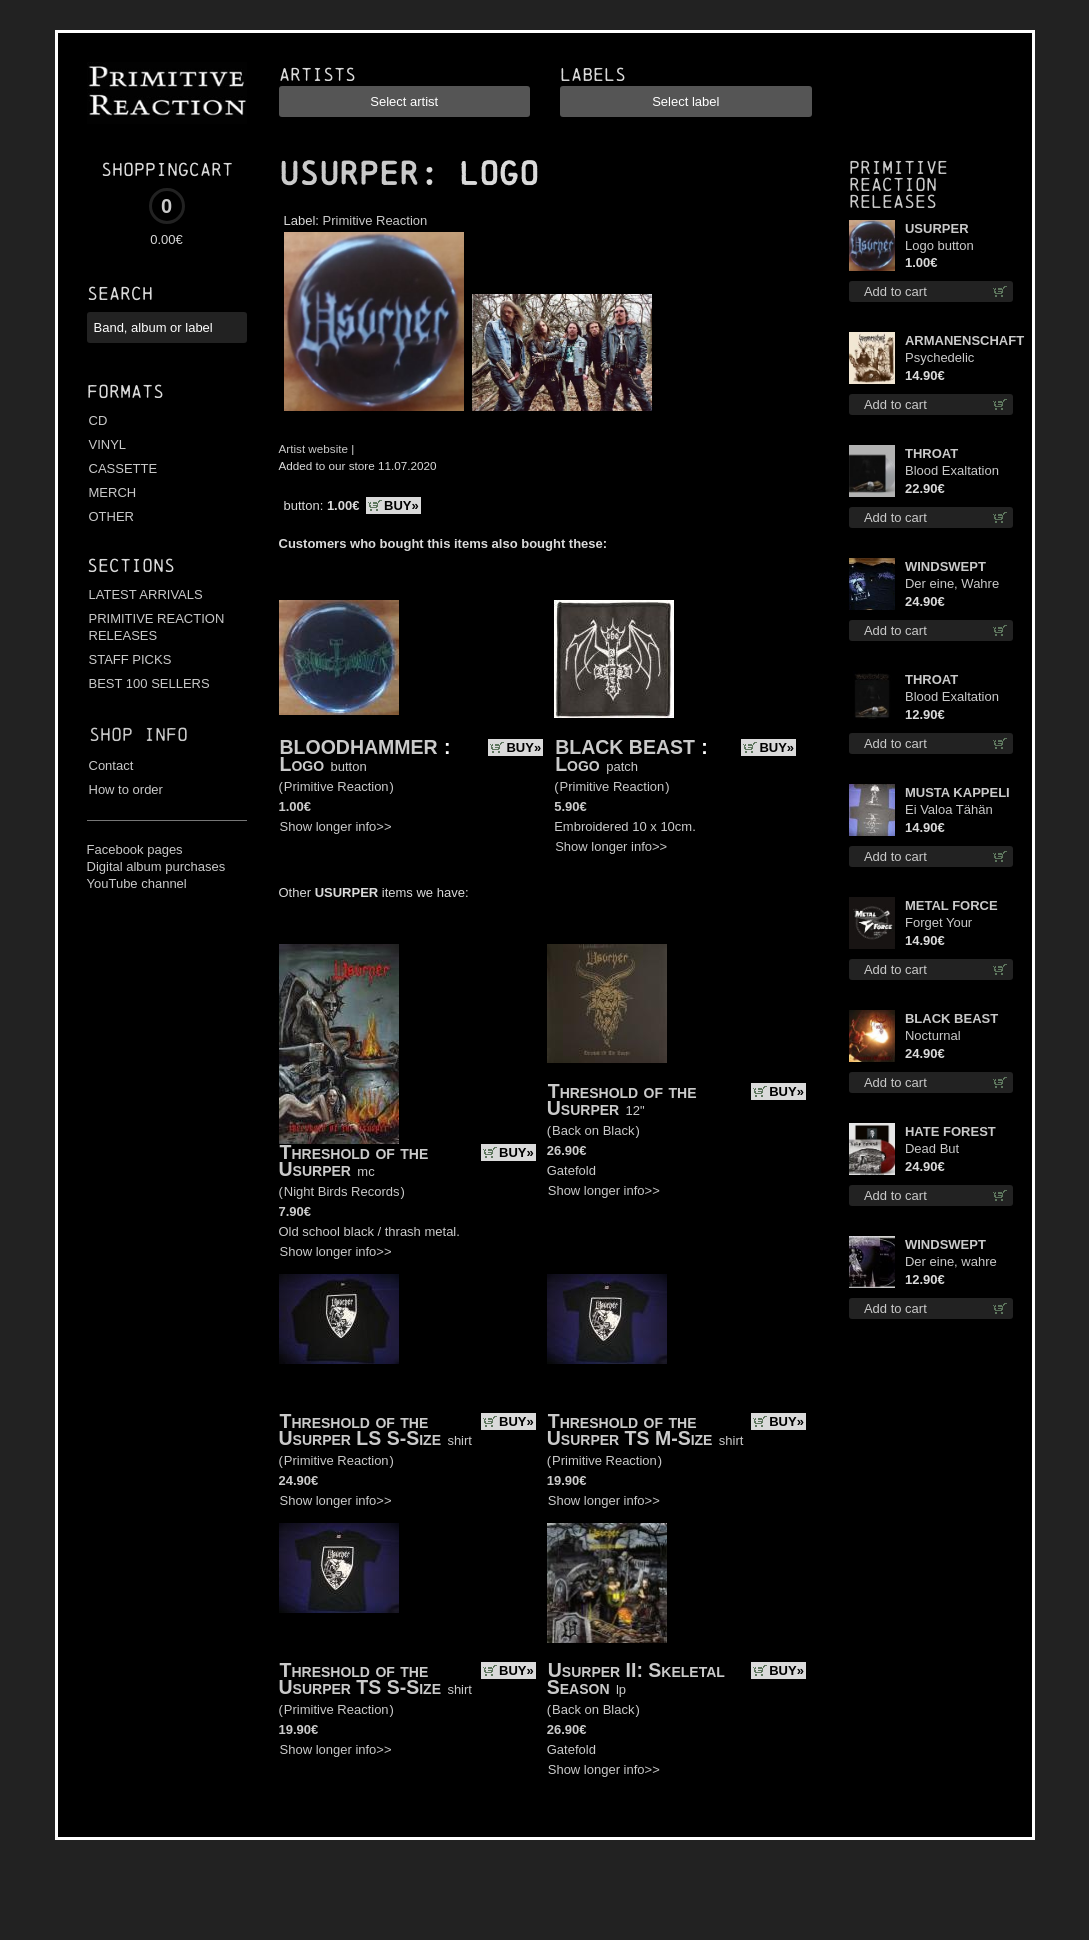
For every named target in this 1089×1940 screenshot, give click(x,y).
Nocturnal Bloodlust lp (938, 1036)
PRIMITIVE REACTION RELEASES (157, 627)
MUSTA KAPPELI (957, 792)
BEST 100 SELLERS (149, 683)
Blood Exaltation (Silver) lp (952, 471)
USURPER (349, 174)
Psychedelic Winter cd (939, 358)
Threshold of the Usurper (354, 1160)
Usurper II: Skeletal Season (636, 1678)
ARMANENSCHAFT (959, 340)
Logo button (939, 245)
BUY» (401, 505)
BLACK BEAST (625, 747)
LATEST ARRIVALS (146, 594)
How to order (126, 789)
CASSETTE (123, 468)
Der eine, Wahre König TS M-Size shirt (953, 584)
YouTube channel (137, 883)
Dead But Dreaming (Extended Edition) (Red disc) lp (958, 1149)
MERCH (113, 492)
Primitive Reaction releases (898, 184)
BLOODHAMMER (359, 747)
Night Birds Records (342, 1191)
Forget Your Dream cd (938, 923)
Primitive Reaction (375, 220)
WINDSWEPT (945, 566)
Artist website (314, 448)
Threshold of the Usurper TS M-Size (630, 1429)
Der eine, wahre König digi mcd (951, 1262)
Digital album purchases (156, 866)
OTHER (112, 516)
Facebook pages (135, 849)
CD (98, 420)
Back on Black (593, 1130)
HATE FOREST (950, 1131)
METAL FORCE (951, 905)
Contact (111, 765)
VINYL (108, 444)
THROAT (931, 453)
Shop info (138, 734)
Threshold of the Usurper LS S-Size (360, 1429)
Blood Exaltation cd (952, 697)
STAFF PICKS (130, 659)
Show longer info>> (336, 826)
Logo (302, 764)
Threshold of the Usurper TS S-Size (360, 1678)
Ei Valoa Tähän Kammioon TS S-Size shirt (954, 810)
